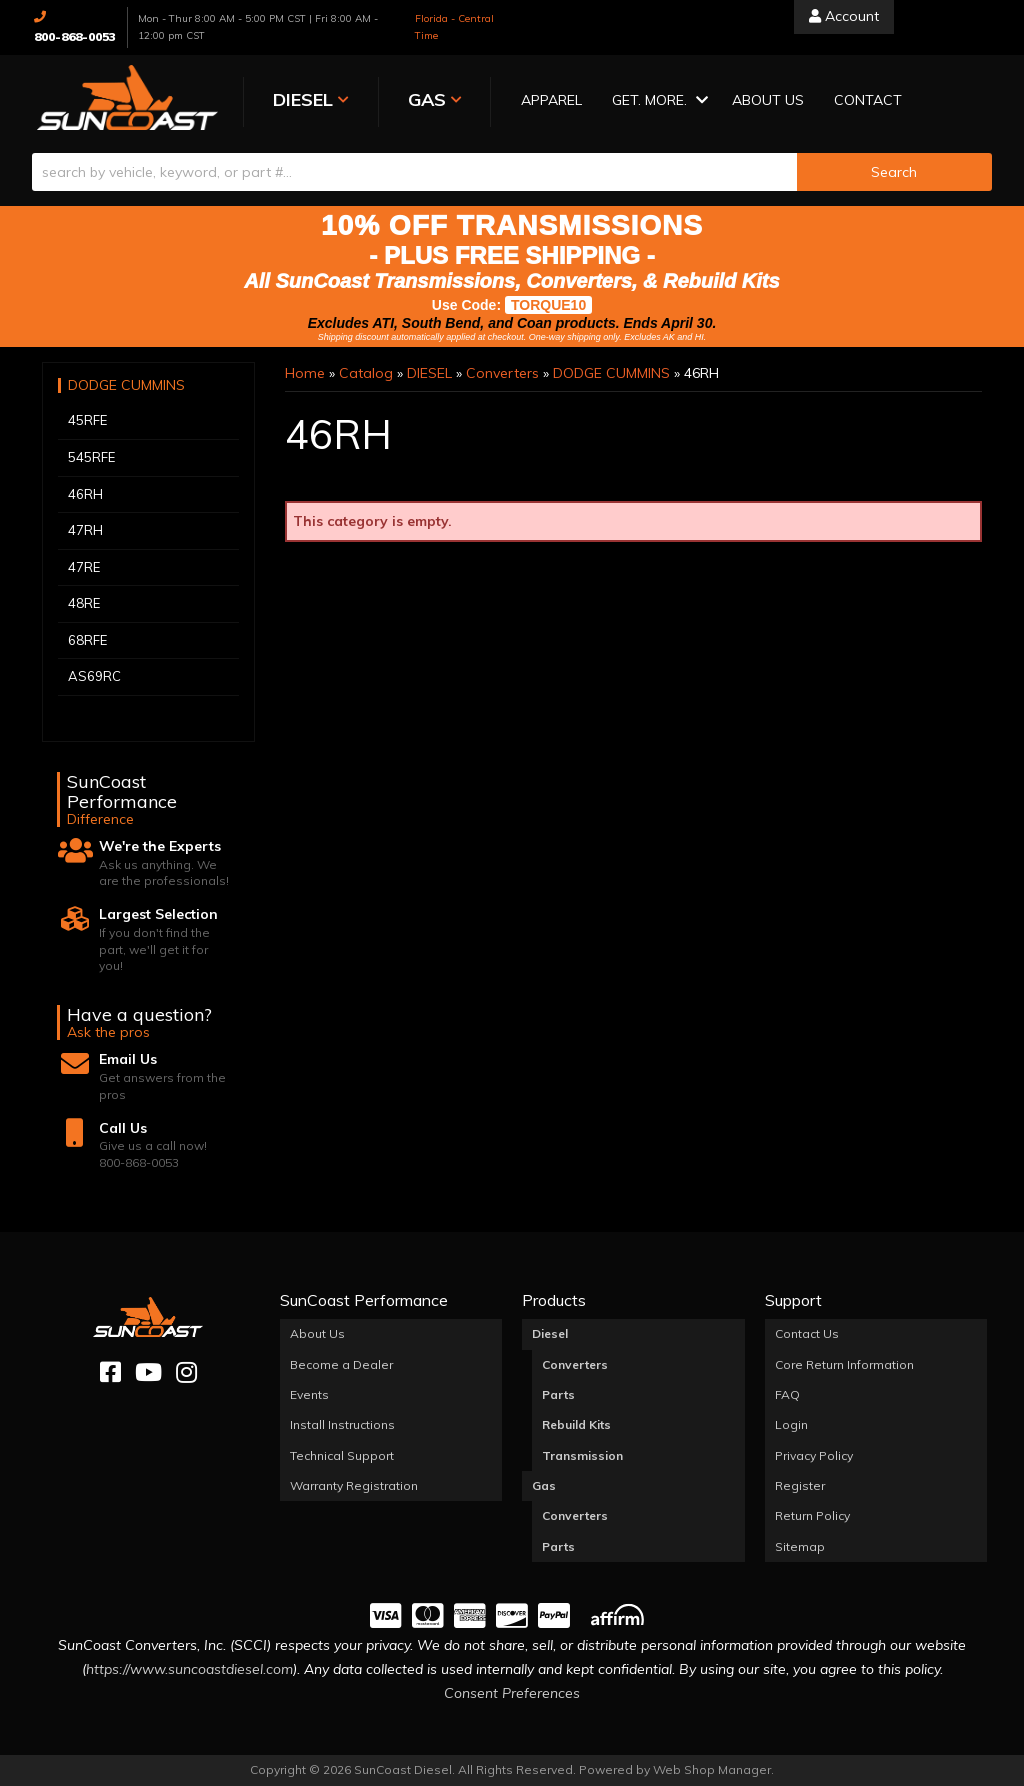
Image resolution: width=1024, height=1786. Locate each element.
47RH (85, 530)
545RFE (91, 457)
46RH (85, 493)
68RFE (87, 640)
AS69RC (94, 676)
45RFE (87, 420)
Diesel (550, 1333)
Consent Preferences (512, 1693)
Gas (544, 1485)
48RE (84, 603)
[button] (650, 101)
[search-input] (414, 172)
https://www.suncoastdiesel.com (189, 1669)
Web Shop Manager (712, 1769)
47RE (84, 566)
